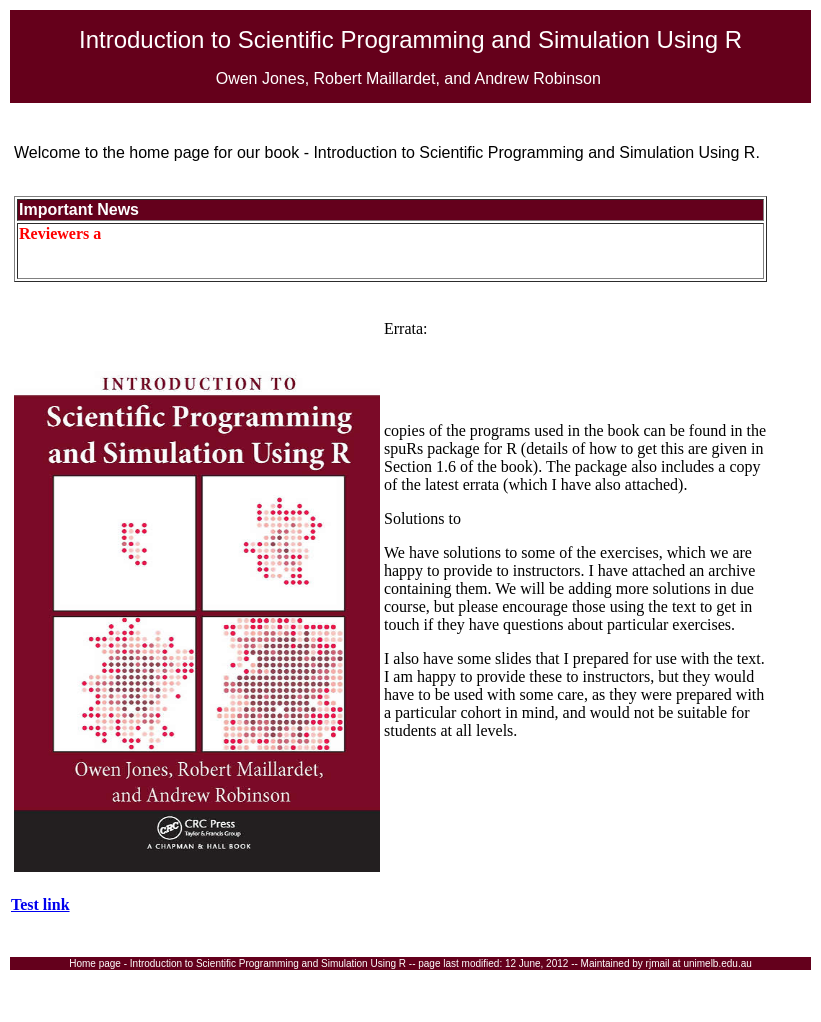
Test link (40, 904)
